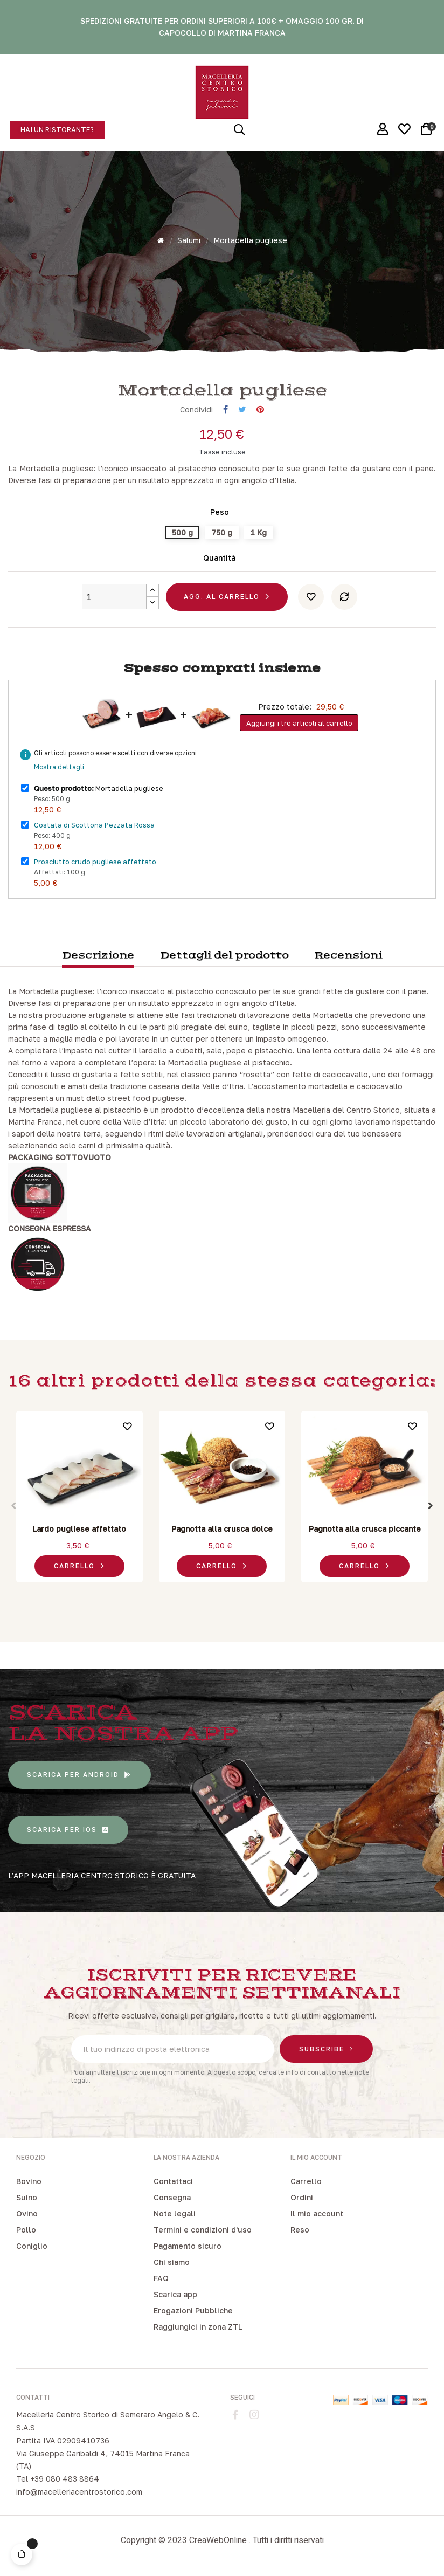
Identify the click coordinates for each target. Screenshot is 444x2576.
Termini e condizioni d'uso (203, 2229)
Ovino (27, 2213)
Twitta (242, 409)
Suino (26, 2197)
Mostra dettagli (59, 767)
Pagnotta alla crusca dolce (222, 1528)
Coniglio (31, 2245)
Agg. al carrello (222, 597)
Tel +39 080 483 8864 (57, 2478)
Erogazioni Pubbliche (193, 2310)
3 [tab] (216, 1595)
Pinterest (260, 409)
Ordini (301, 2197)
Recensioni (348, 955)
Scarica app (175, 2294)
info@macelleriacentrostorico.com (79, 2491)
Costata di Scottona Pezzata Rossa (94, 825)
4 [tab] (227, 1595)
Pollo (26, 2229)
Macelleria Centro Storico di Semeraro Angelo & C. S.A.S (107, 2421)
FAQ (161, 2278)
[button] (57, 129)
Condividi (225, 409)
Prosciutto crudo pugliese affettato (95, 861)
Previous (13, 1505)
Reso (299, 2229)
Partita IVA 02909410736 (62, 2440)
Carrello (306, 2181)
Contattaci (173, 2181)
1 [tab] (195, 1595)
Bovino (28, 2181)
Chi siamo (172, 2262)
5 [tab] (238, 1595)
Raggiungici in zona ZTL (198, 2326)
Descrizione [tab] (98, 955)
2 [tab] (205, 1595)
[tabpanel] (79, 1499)
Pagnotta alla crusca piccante (365, 1528)
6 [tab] (249, 1595)
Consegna (172, 2197)
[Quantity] (114, 596)
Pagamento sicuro (187, 2245)
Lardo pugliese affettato (79, 1528)
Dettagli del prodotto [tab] (224, 955)
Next (430, 1505)
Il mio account (316, 2213)
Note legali (175, 2213)
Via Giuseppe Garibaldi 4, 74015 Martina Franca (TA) (103, 2460)
